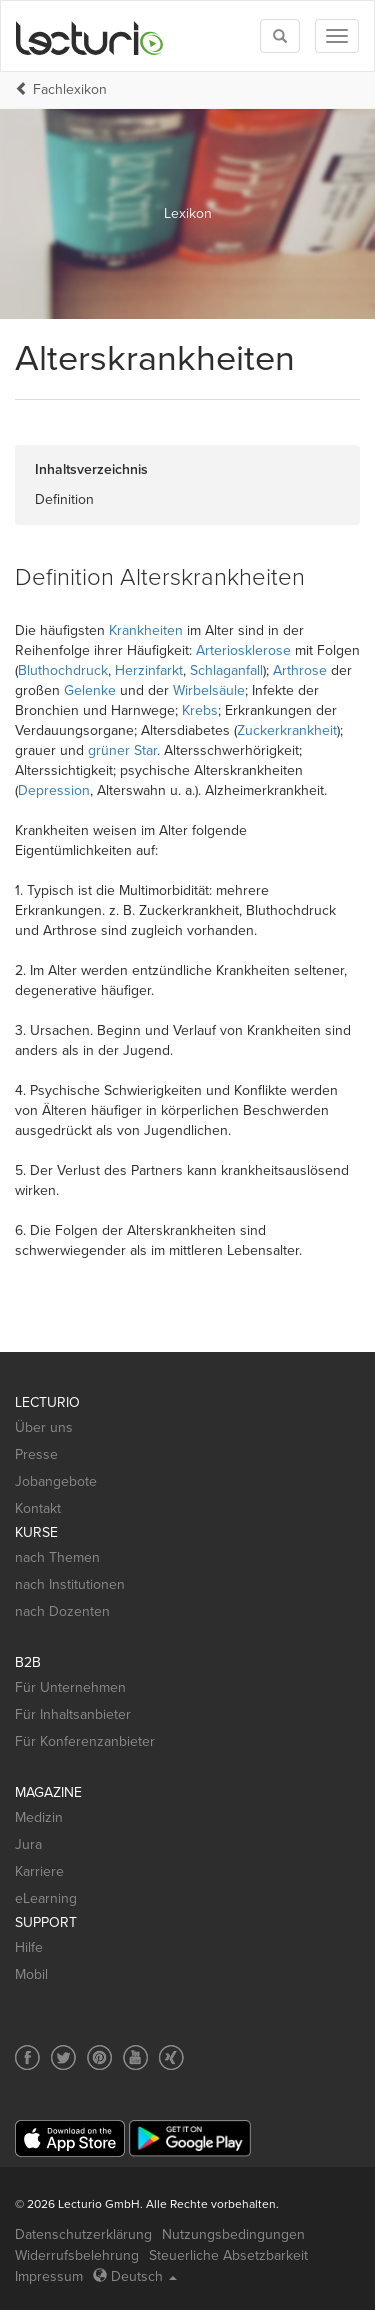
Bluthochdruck (63, 670)
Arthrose (300, 670)
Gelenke (90, 690)
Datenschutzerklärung (83, 2234)
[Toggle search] (280, 36)
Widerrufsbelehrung (77, 2255)
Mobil (31, 1974)
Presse (36, 1454)
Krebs (200, 710)
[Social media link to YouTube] (135, 2057)
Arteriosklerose (243, 650)
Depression (54, 790)
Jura (28, 1844)
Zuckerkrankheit (287, 730)
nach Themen (57, 1557)
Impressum (49, 2276)
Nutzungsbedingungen (233, 2234)
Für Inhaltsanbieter (73, 1714)
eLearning (46, 1898)
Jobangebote (56, 1481)
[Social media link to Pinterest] (99, 2057)
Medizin (39, 1817)
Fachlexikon (70, 89)
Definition (64, 499)
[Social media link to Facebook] (27, 2057)
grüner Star (122, 750)
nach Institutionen (70, 1584)
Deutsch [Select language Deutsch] (135, 2276)
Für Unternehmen (70, 1687)
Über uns (44, 1427)
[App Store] (70, 2138)
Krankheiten (146, 630)
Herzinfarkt (149, 670)
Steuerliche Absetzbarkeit (228, 2255)
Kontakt (38, 1508)
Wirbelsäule (209, 690)
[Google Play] (190, 2138)
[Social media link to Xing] (171, 2057)
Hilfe (29, 1947)
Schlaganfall (226, 670)
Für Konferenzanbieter (85, 1741)
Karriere (39, 1871)
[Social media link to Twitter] (63, 2057)
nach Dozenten (62, 1611)
